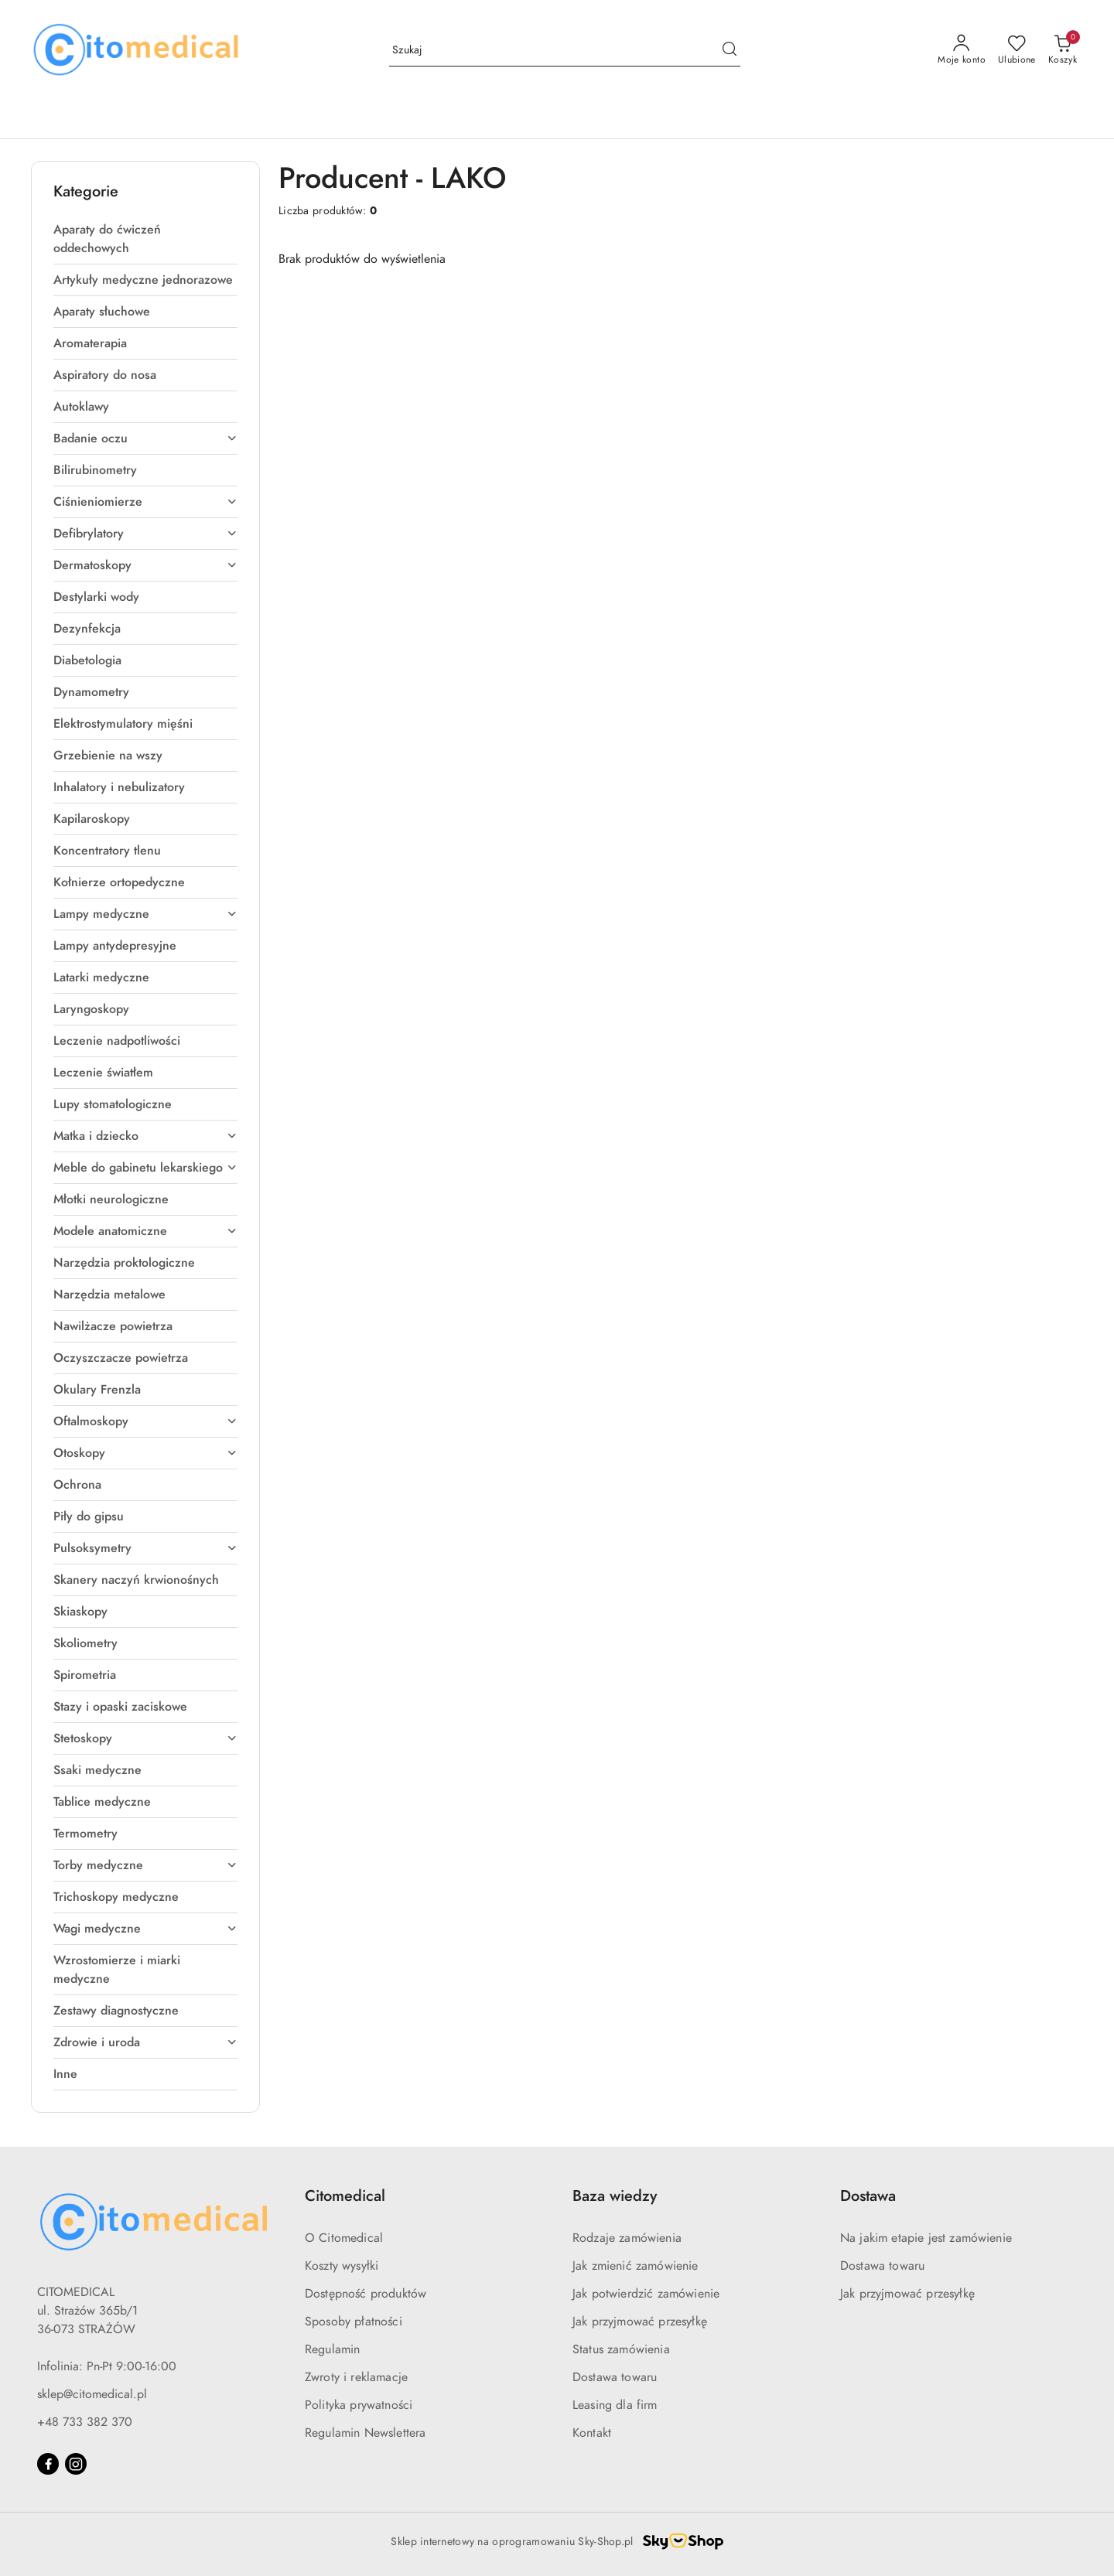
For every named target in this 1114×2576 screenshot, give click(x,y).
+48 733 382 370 (84, 2422)
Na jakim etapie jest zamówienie (926, 2238)
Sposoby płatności (353, 2321)
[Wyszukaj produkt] (564, 51)
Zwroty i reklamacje (356, 2377)
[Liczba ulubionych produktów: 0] (1017, 50)
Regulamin (332, 2349)
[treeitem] (145, 239)
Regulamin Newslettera (365, 2432)
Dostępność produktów (365, 2293)
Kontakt (591, 2432)
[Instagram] (76, 2464)
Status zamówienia (621, 2349)
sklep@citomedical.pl (92, 2394)
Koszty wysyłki (341, 2265)
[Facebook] (48, 2464)
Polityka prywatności (358, 2405)
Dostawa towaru (614, 2377)
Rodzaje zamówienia (627, 2238)
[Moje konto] (961, 50)
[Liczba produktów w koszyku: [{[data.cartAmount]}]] (1062, 50)
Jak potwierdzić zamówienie (645, 2293)
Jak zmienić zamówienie (635, 2265)
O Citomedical (344, 2238)
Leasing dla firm (615, 2405)
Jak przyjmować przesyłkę (639, 2321)
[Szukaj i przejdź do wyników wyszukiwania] (729, 50)
